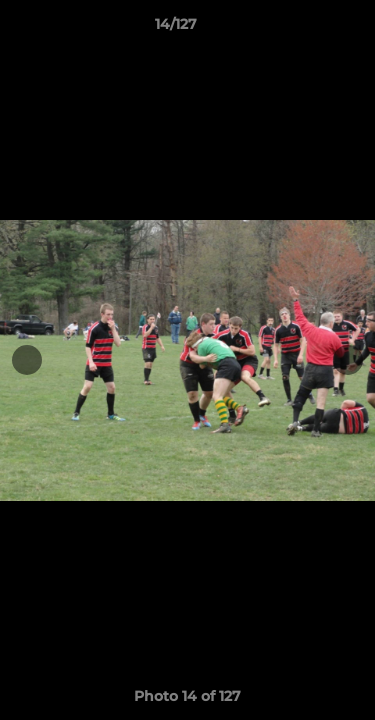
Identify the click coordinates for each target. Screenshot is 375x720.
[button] (303, 29)
